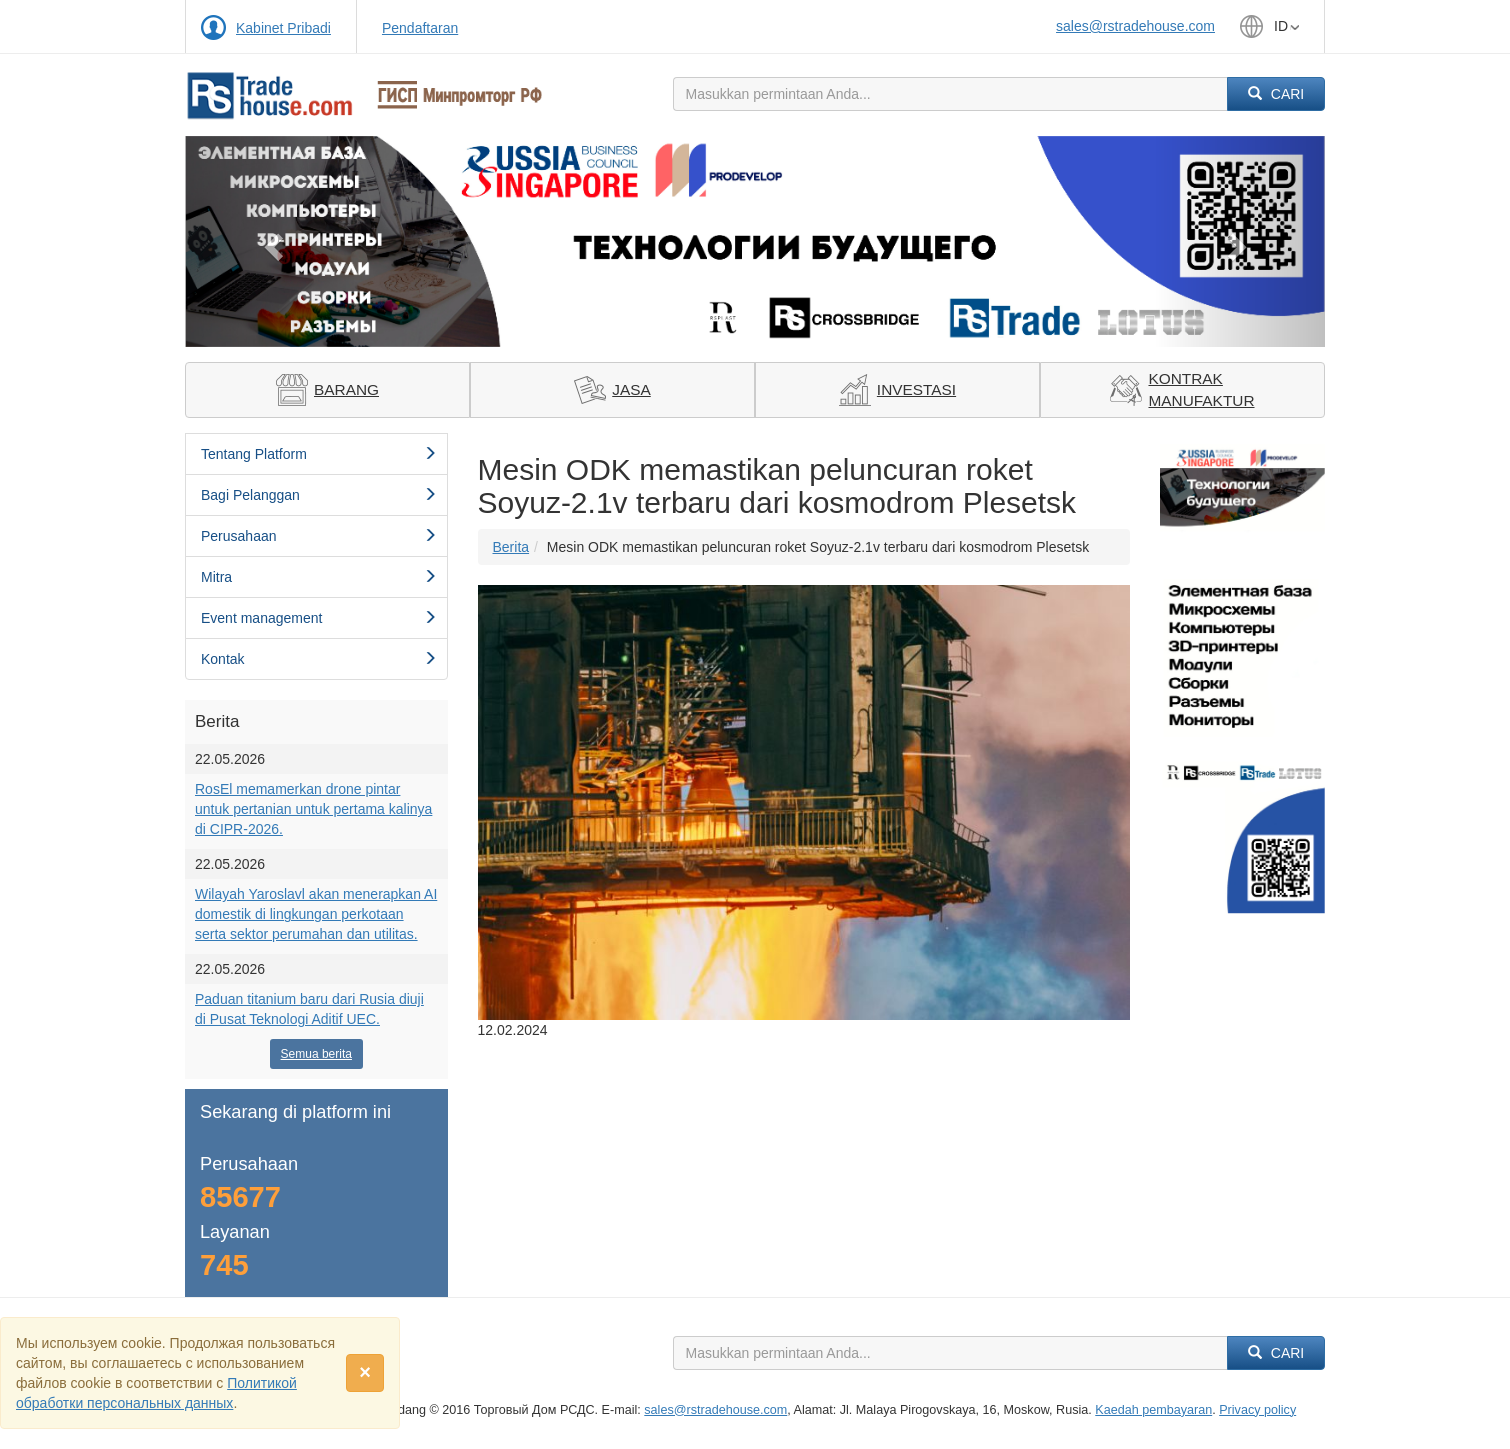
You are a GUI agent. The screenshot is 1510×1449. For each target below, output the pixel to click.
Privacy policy (1257, 1410)
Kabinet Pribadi (283, 28)
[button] (270, 241)
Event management (319, 618)
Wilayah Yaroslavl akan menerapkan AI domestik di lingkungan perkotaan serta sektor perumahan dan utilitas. (316, 914)
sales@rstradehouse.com (1135, 26)
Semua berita (316, 1054)
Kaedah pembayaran (1153, 1410)
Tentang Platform (319, 454)
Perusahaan (319, 536)
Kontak (319, 659)
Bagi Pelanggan (319, 495)
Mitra (319, 577)
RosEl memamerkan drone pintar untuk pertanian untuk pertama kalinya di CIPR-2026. (313, 809)
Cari (1276, 94)
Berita (511, 547)
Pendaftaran (420, 28)
